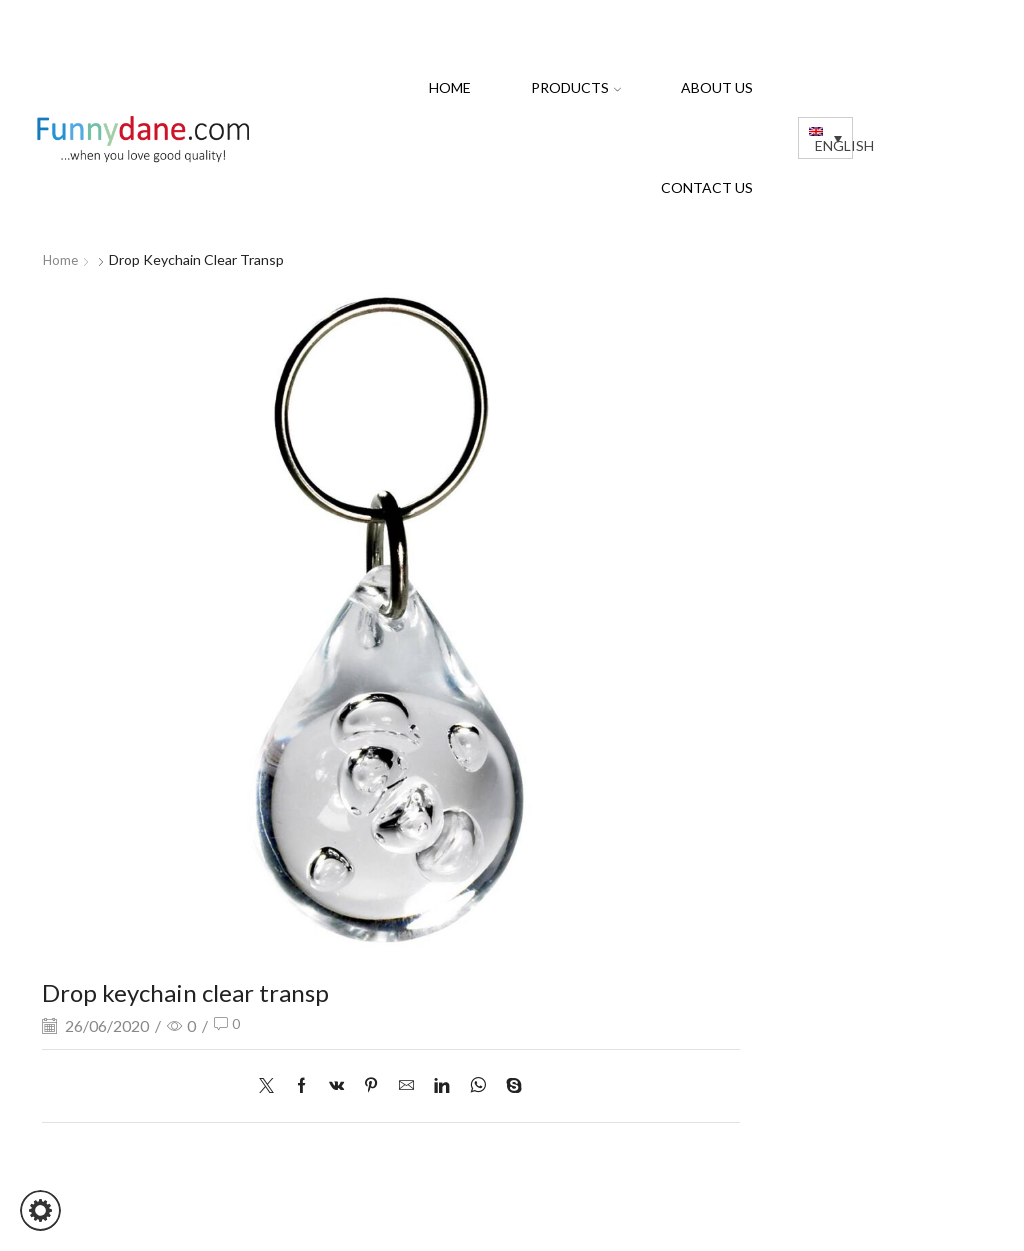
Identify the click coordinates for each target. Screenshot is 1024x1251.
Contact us (707, 187)
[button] (40, 1210)
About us (717, 87)
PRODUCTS (576, 87)
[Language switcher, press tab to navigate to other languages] (825, 137)
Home (450, 87)
